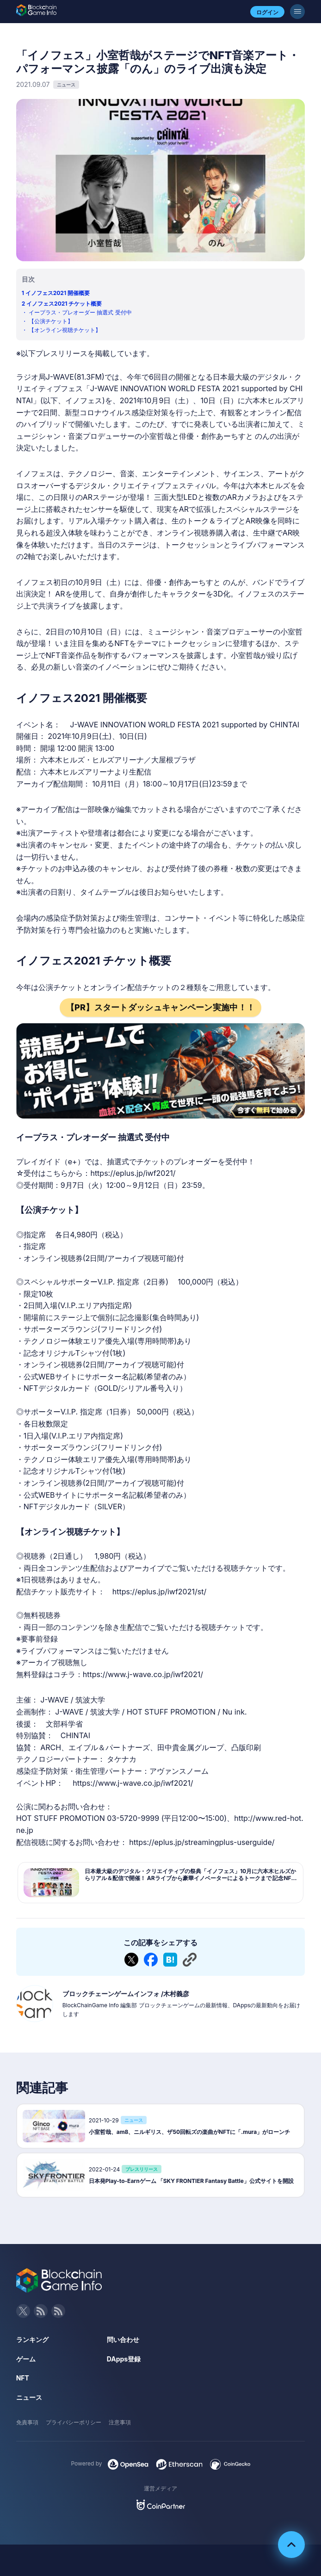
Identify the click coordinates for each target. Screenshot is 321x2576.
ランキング (32, 2339)
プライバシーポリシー (73, 2422)
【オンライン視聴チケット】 (65, 329)
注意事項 (120, 2422)
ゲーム (26, 2359)
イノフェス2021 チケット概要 (64, 303)
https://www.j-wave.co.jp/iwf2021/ (143, 1674)
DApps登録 (124, 2359)
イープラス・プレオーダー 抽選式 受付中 (80, 312)
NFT (22, 2378)
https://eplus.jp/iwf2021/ (132, 1173)
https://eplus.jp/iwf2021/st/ (159, 1591)
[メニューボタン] (297, 11)
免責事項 (27, 2422)
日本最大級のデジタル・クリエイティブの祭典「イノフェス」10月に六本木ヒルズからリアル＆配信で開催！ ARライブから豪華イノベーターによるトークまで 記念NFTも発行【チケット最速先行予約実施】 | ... (190, 1878)
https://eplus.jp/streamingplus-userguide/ (201, 1842)
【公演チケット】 (51, 321)
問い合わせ (123, 2339)
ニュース (29, 2397)
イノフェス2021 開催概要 (57, 292)
